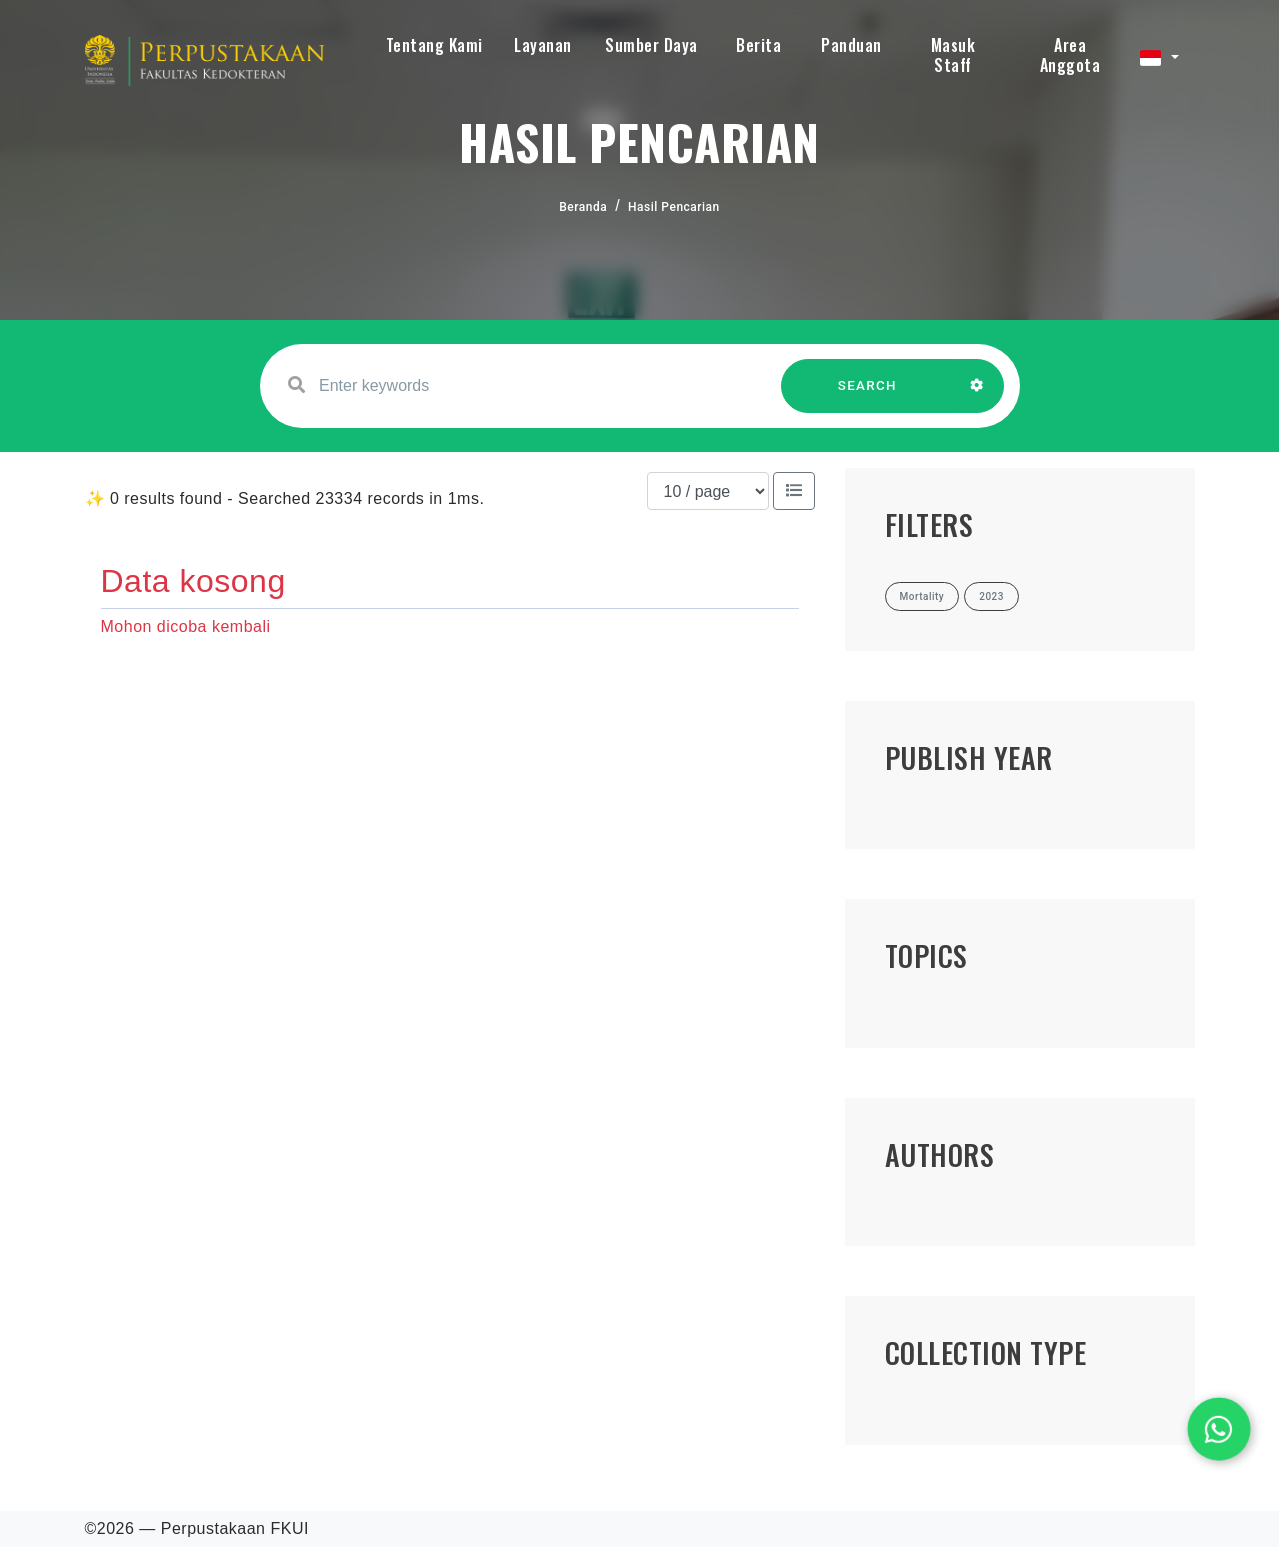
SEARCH (867, 395)
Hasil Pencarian (674, 207)
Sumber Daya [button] (651, 45)
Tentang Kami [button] (434, 45)
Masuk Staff (953, 55)
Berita (758, 45)
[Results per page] (708, 491)
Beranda (583, 207)
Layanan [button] (543, 45)
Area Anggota (1070, 55)
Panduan (851, 45)
